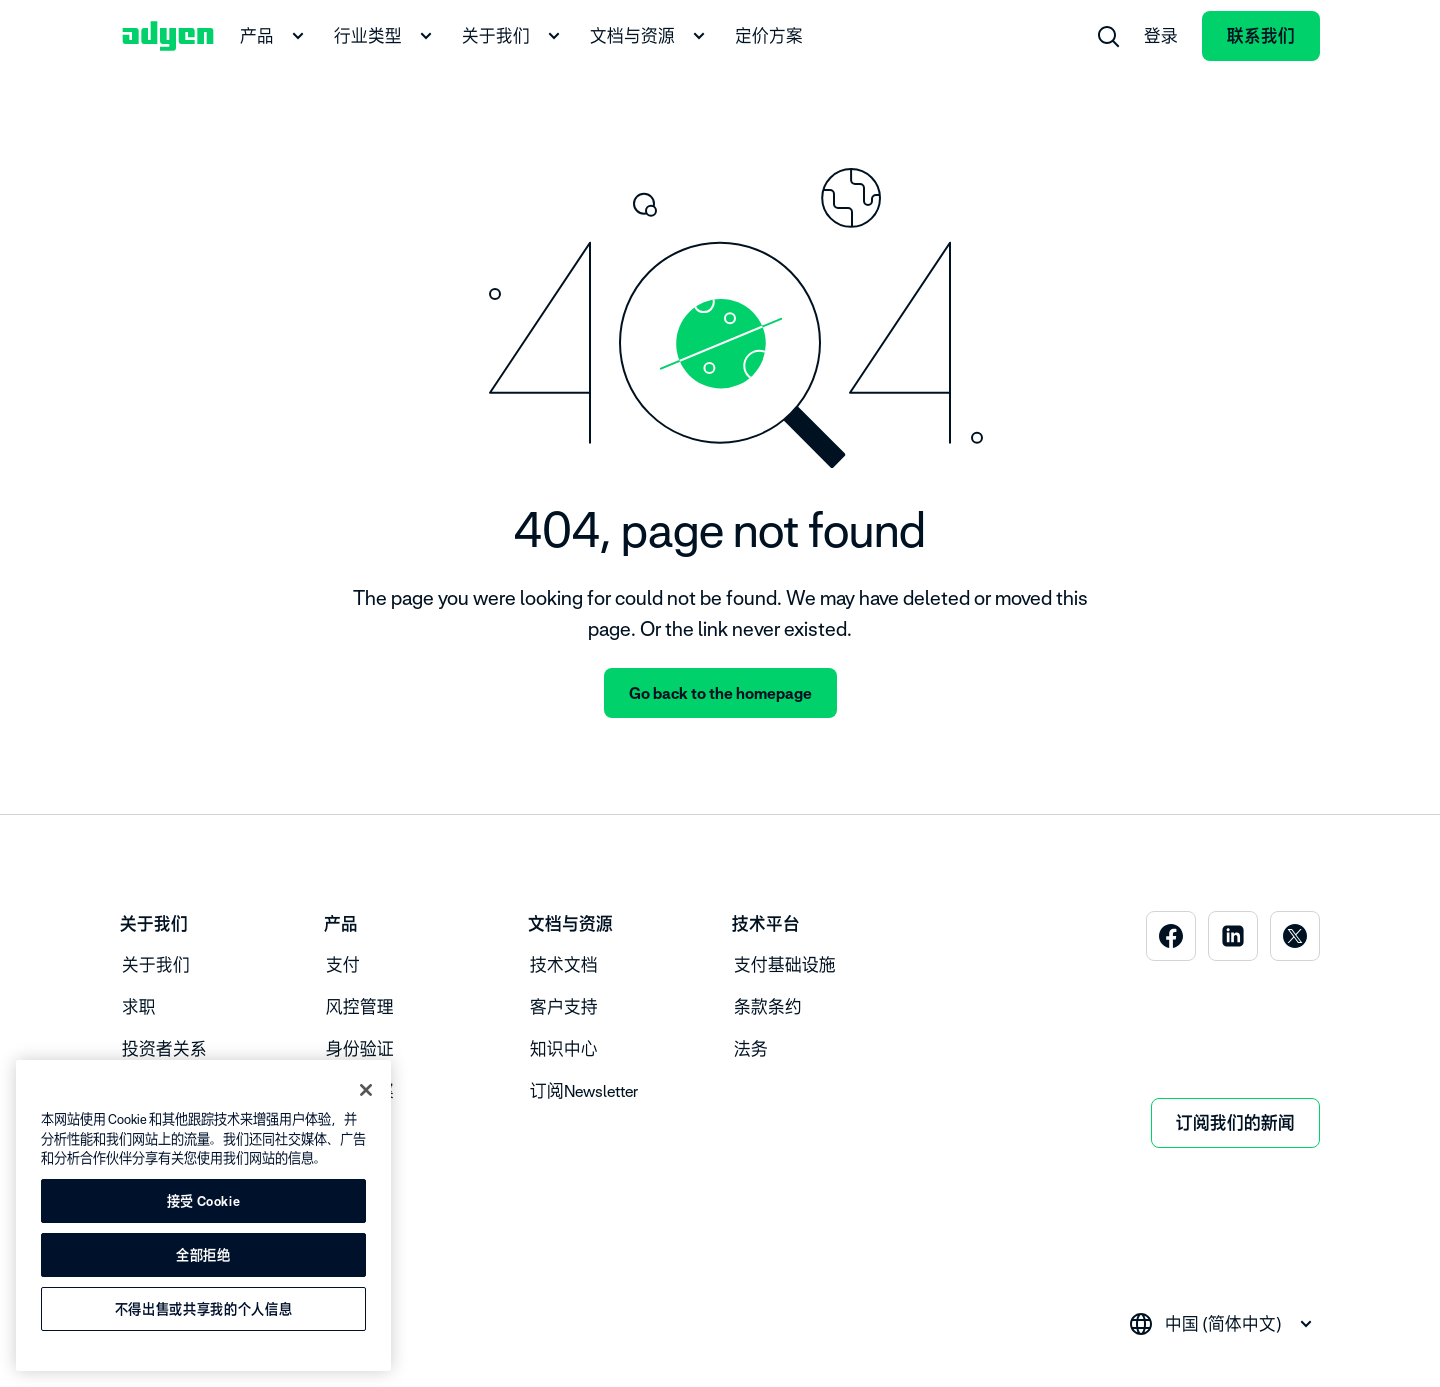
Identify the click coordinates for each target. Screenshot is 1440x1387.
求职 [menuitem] (139, 1007)
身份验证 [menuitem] (360, 1049)
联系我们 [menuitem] (1261, 36)
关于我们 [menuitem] (514, 36)
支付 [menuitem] (343, 965)
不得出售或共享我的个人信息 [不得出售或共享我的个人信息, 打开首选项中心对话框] (204, 1309)
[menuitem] (1108, 36)
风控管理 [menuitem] (360, 1007)
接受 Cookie (204, 1201)
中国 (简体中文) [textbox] (1223, 1324)
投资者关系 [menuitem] (164, 1049)
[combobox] (1223, 1324)
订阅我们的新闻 (1235, 1123)
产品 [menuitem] (275, 36)
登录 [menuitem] (1161, 36)
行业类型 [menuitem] (386, 36)
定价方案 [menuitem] (769, 36)
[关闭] (366, 1090)
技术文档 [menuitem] (564, 965)
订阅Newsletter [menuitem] (584, 1091)
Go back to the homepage (720, 693)
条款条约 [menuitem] (768, 1007)
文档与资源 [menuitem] (650, 36)
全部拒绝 (203, 1255)
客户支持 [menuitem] (564, 1007)
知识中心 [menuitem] (564, 1049)
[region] (203, 1215)
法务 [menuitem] (751, 1049)
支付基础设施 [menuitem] (785, 965)
